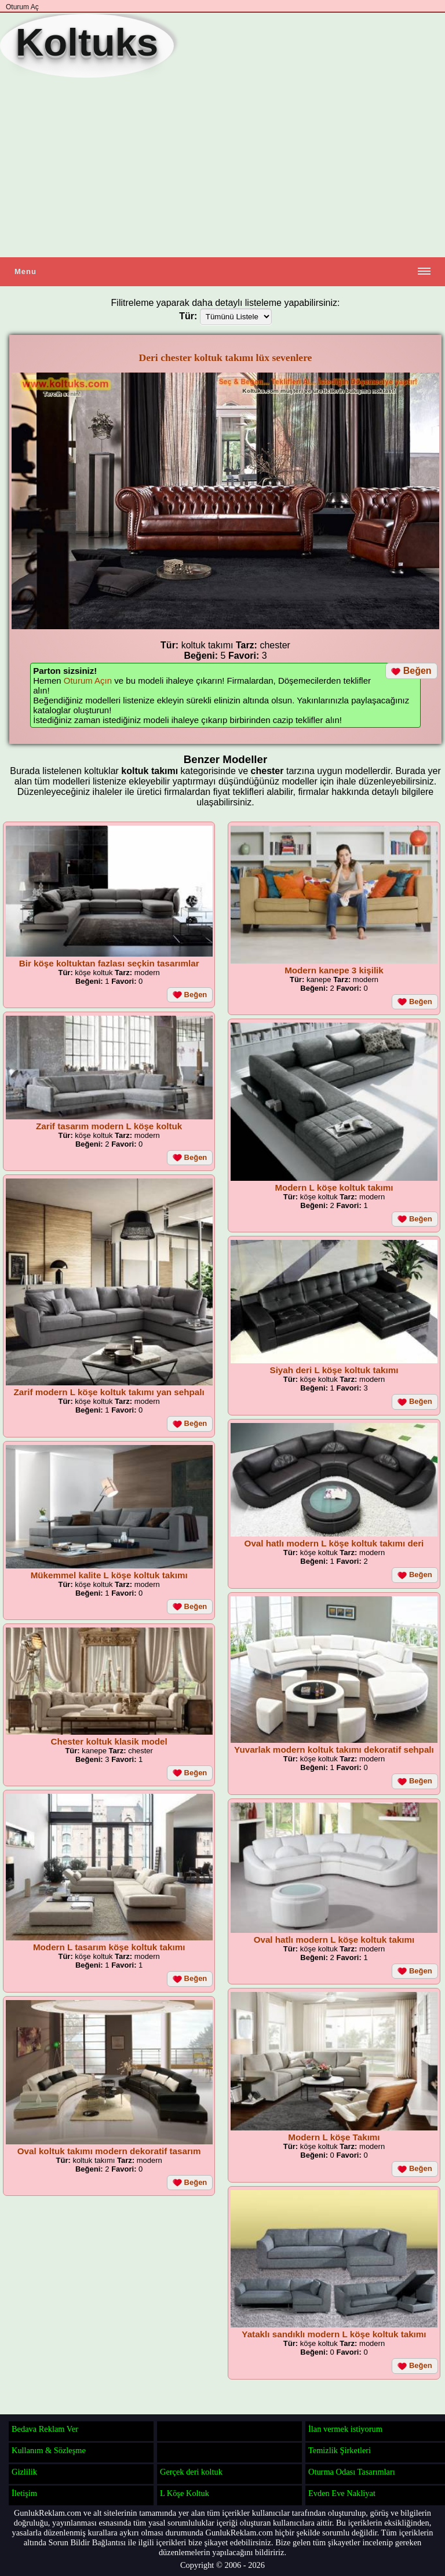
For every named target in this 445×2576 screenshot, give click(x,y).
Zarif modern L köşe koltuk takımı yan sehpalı (109, 1392)
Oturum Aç (22, 7)
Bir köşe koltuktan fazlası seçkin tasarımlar (109, 963)
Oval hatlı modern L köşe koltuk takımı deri (334, 1543)
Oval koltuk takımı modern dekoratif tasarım (109, 2151)
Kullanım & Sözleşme (49, 2450)
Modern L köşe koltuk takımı (334, 1187)
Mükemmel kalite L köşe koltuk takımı (109, 1575)
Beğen (411, 671)
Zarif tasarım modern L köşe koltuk (109, 1126)
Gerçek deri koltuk (191, 2471)
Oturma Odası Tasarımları (351, 2471)
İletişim (24, 2493)
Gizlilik (24, 2471)
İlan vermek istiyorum (345, 2428)
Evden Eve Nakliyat (341, 2493)
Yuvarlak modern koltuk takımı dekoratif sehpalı (334, 1749)
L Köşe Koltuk (184, 2493)
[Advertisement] (222, 167)
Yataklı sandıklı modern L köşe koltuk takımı (334, 2334)
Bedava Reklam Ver (45, 2428)
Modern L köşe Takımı (334, 2137)
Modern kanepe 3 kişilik (334, 970)
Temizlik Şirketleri (339, 2450)
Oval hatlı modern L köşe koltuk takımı (334, 1939)
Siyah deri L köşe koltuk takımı (334, 1370)
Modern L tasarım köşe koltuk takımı (109, 1947)
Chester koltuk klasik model (109, 1741)
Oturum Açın (88, 680)
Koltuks (87, 42)
